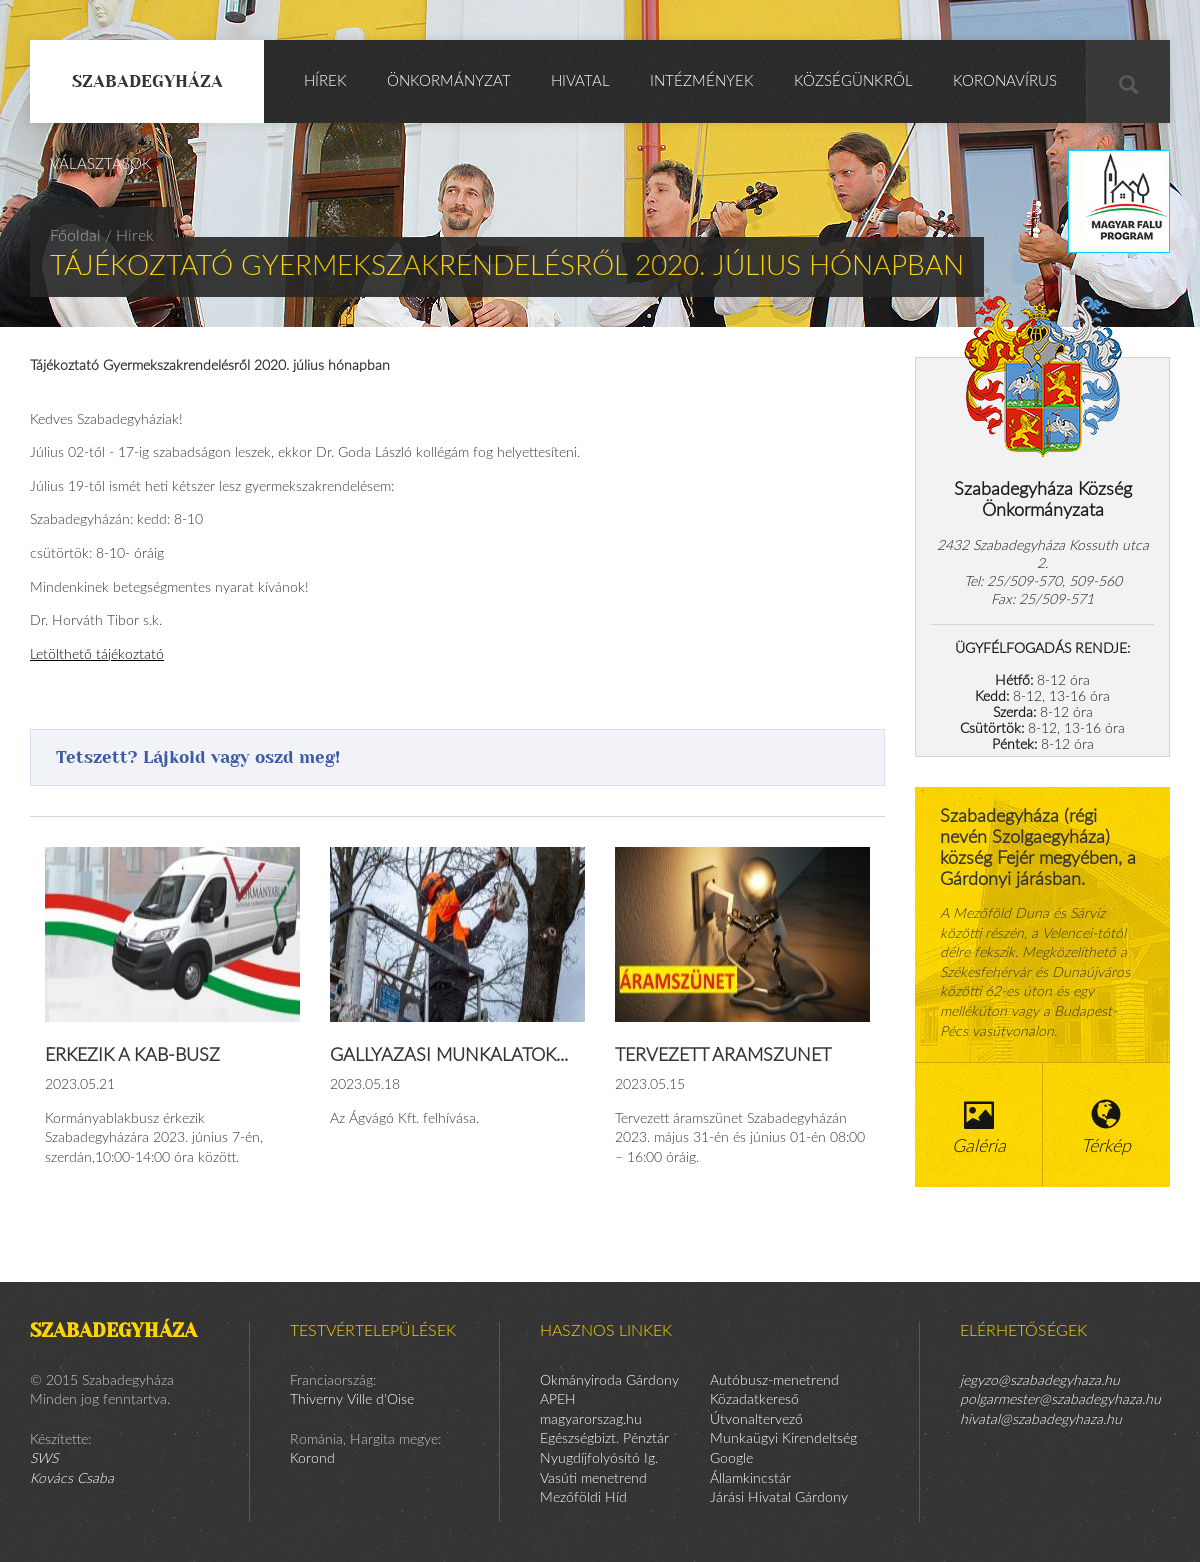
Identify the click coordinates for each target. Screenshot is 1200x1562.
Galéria (979, 1127)
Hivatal (580, 81)
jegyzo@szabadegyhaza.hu (1040, 1381)
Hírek (325, 81)
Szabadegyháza (147, 81)
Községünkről (853, 81)
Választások (101, 164)
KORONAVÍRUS (1005, 81)
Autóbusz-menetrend (774, 1381)
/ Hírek (129, 236)
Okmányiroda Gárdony (609, 1381)
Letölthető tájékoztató (97, 655)
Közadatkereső (754, 1400)
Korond (312, 1459)
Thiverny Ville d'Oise (352, 1400)
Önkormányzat (449, 81)
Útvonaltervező (756, 1420)
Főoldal (75, 236)
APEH (558, 1400)
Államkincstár (750, 1479)
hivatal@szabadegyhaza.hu (1041, 1420)
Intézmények (702, 81)
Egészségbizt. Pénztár (604, 1439)
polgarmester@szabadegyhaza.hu (1060, 1400)
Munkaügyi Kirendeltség (783, 1439)
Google (731, 1459)
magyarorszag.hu (591, 1420)
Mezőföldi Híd (583, 1498)
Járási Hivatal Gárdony (779, 1498)
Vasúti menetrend (593, 1479)
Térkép (1107, 1127)
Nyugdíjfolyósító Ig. (599, 1459)
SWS (44, 1459)
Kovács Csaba (72, 1479)
